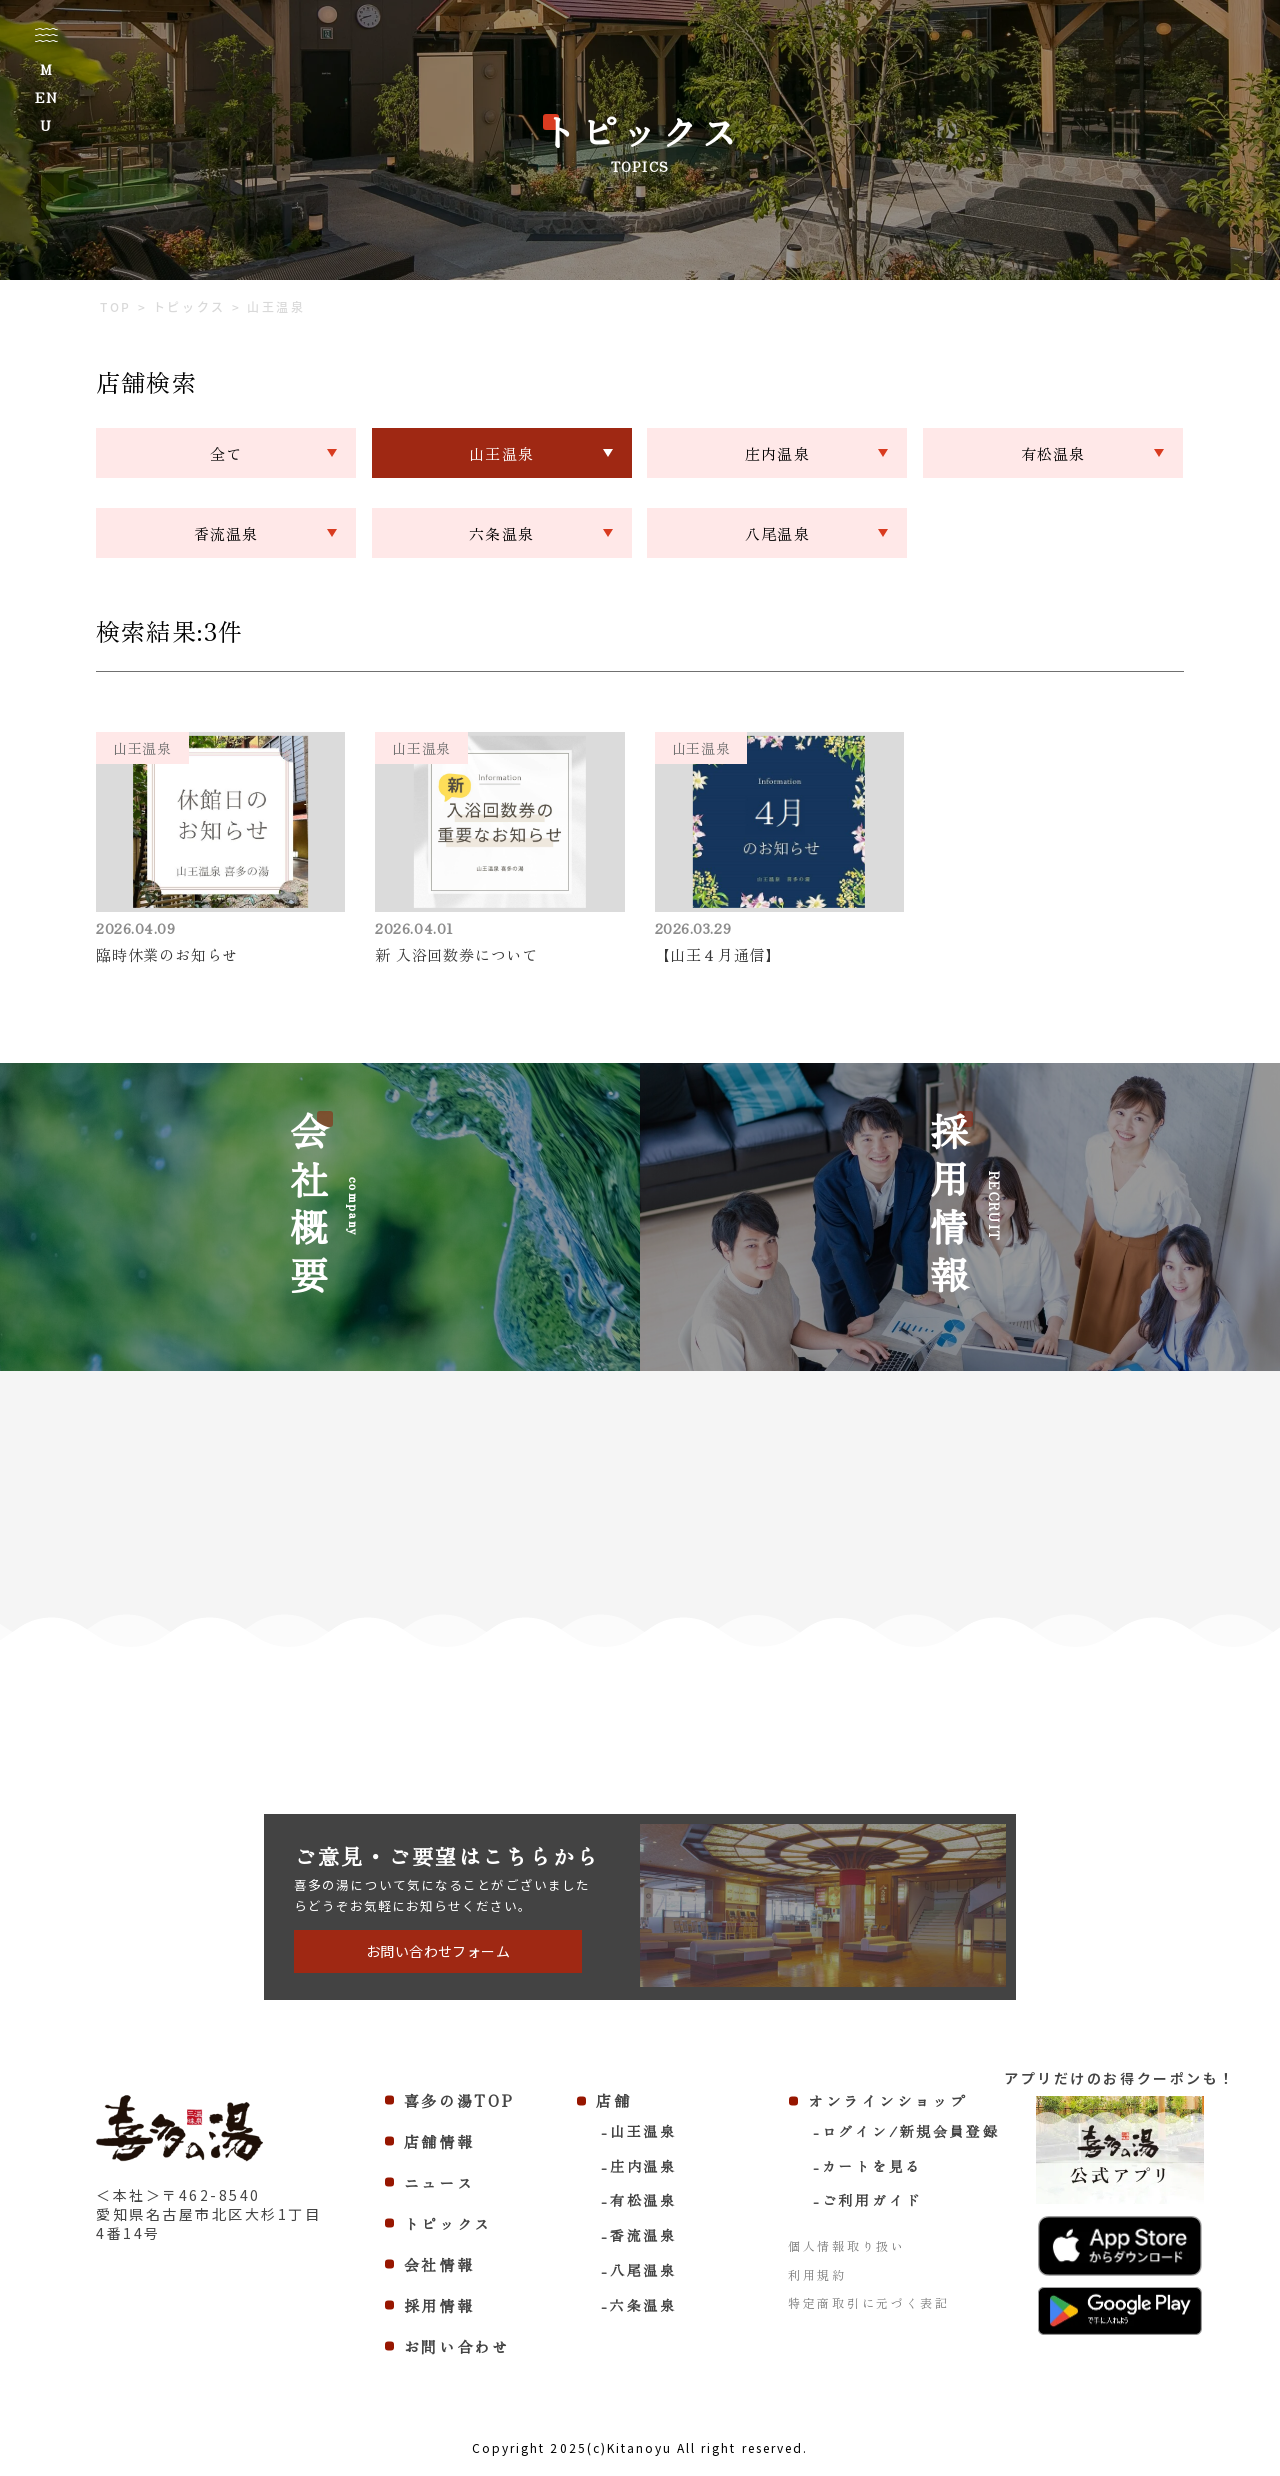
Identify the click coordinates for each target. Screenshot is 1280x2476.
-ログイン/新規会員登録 (906, 2131)
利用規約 (817, 2274)
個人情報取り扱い (847, 2245)
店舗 (613, 2101)
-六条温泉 (639, 2305)
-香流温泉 (639, 2235)
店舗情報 (439, 2141)
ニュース (439, 2182)
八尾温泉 (777, 533)
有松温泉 (1053, 453)
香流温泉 (226, 533)
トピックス (448, 2223)
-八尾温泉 (639, 2270)
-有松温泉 (639, 2200)
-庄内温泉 (639, 2166)
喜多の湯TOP (459, 2100)
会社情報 (439, 2264)
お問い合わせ (457, 2346)
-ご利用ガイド (867, 2200)
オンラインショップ (887, 2101)
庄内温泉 (777, 453)
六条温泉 (501, 533)
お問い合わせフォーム (438, 1951)
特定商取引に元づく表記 (869, 2302)
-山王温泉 (639, 2131)
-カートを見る (867, 2166)
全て (226, 453)
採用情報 (439, 2305)
